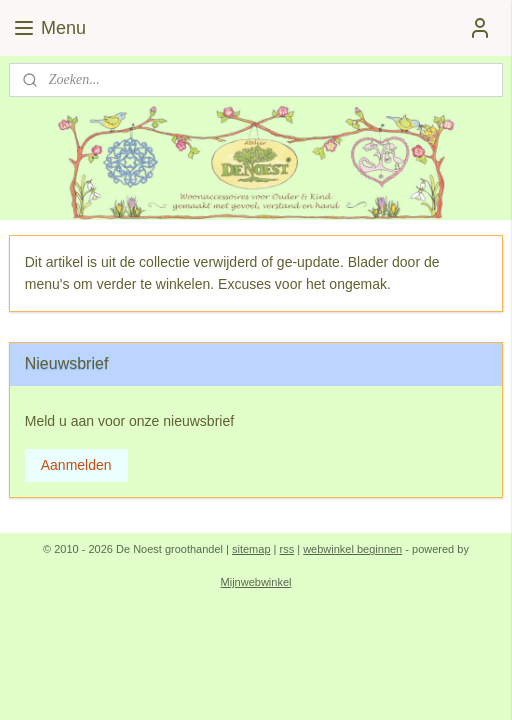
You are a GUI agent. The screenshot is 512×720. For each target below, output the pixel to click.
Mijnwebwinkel (256, 582)
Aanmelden (76, 465)
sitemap (251, 549)
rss (287, 549)
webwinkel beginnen (352, 549)
